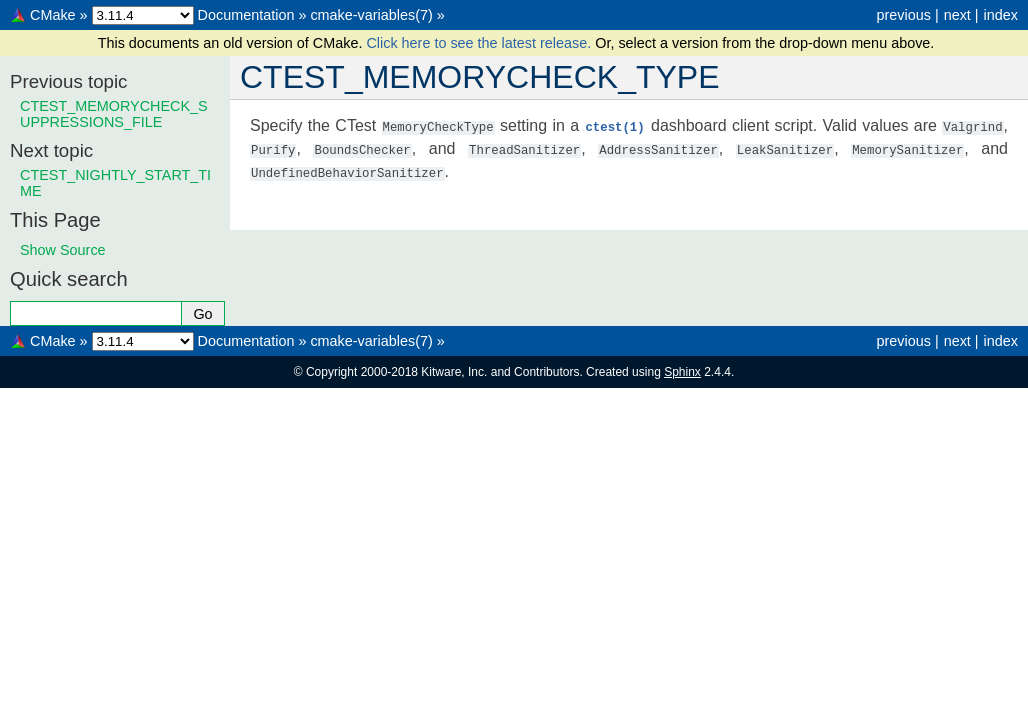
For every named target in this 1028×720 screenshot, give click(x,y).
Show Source (63, 250)
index (1001, 15)
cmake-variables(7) (371, 15)
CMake (53, 15)
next (957, 15)
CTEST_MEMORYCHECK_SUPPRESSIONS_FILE (114, 114)
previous (903, 15)
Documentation (246, 15)
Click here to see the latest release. (480, 43)
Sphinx (682, 372)
